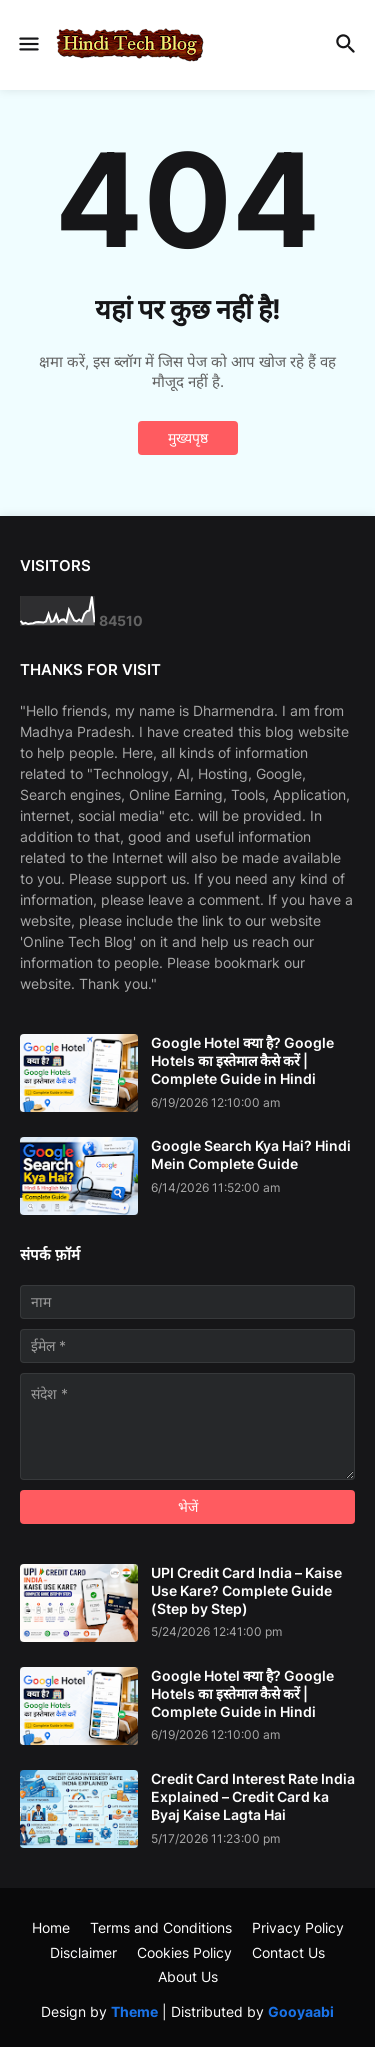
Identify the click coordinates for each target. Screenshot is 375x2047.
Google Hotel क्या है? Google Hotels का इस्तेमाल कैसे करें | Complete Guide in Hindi (242, 1060)
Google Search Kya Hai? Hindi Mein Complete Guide (251, 1154)
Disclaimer (83, 1952)
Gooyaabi (301, 2011)
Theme (134, 2011)
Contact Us (288, 1952)
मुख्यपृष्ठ (188, 437)
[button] (27, 45)
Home (51, 1927)
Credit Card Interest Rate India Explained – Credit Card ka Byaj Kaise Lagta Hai (253, 1796)
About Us (188, 1976)
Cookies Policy (184, 1952)
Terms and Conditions (161, 1927)
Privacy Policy (298, 1927)
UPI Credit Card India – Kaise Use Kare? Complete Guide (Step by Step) (246, 1590)
